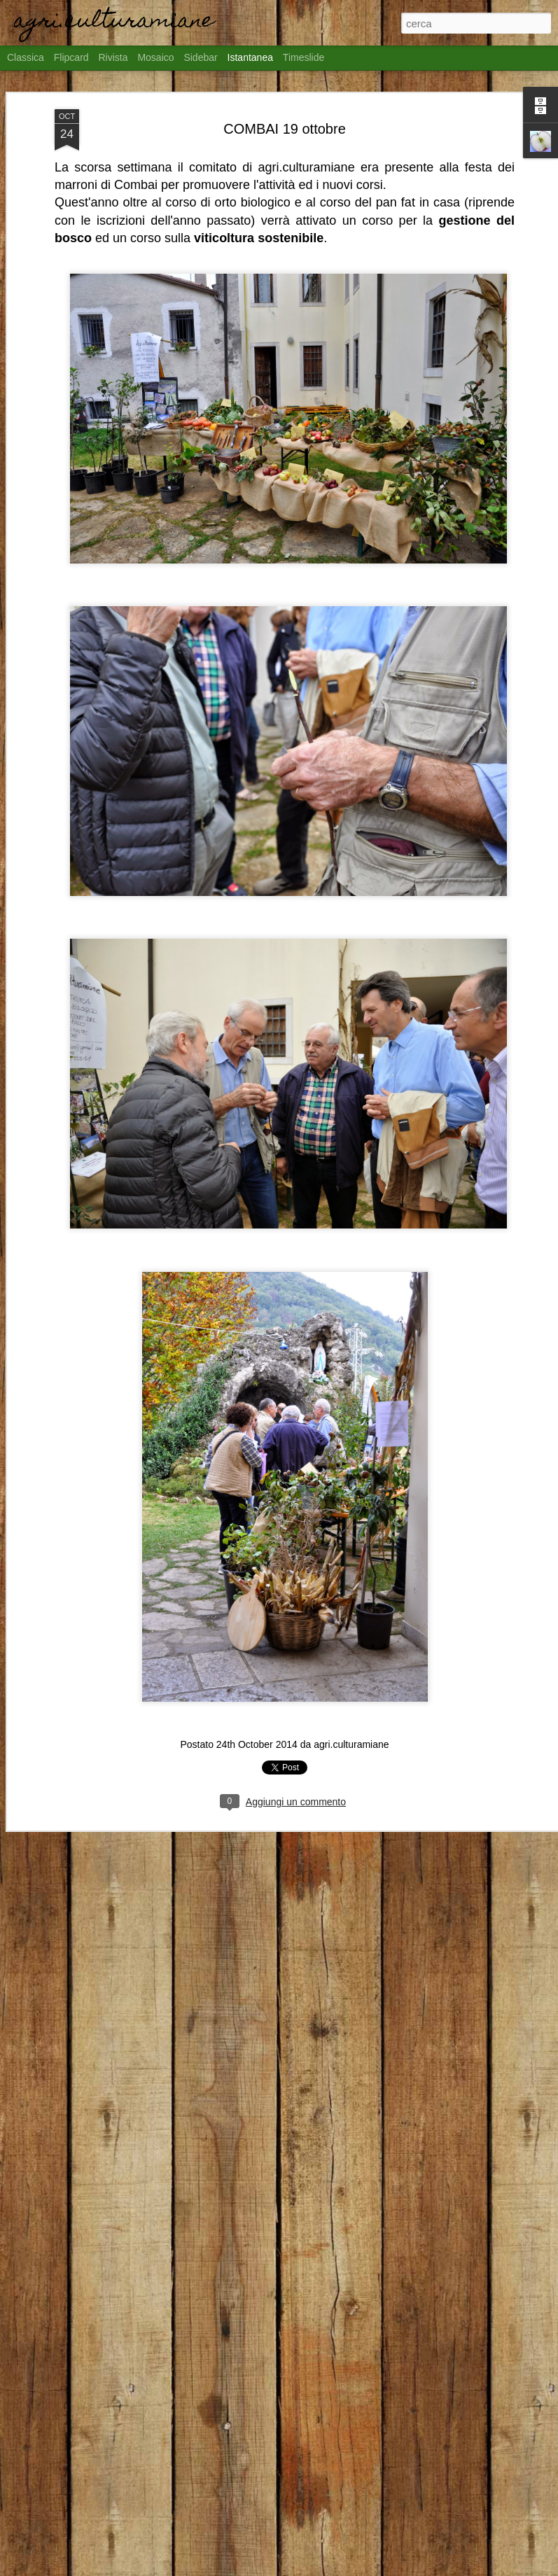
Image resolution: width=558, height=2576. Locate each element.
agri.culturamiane (351, 1744)
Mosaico (155, 57)
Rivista (112, 57)
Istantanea (250, 57)
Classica (25, 57)
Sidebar (200, 57)
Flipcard (71, 57)
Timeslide (303, 57)
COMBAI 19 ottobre (284, 128)
